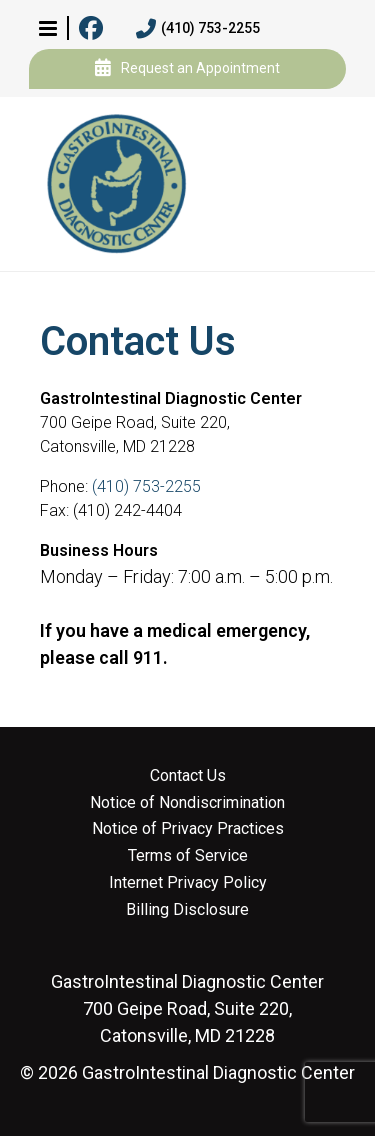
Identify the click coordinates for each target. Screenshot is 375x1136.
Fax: (56, 510)
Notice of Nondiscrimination (187, 803)
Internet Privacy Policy (188, 883)
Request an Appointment (187, 69)
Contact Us (188, 776)
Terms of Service (188, 856)
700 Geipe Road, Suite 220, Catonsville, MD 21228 (187, 1008)
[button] (48, 28)
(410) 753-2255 (198, 29)
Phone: (66, 486)
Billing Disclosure (187, 910)
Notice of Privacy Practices (188, 829)
